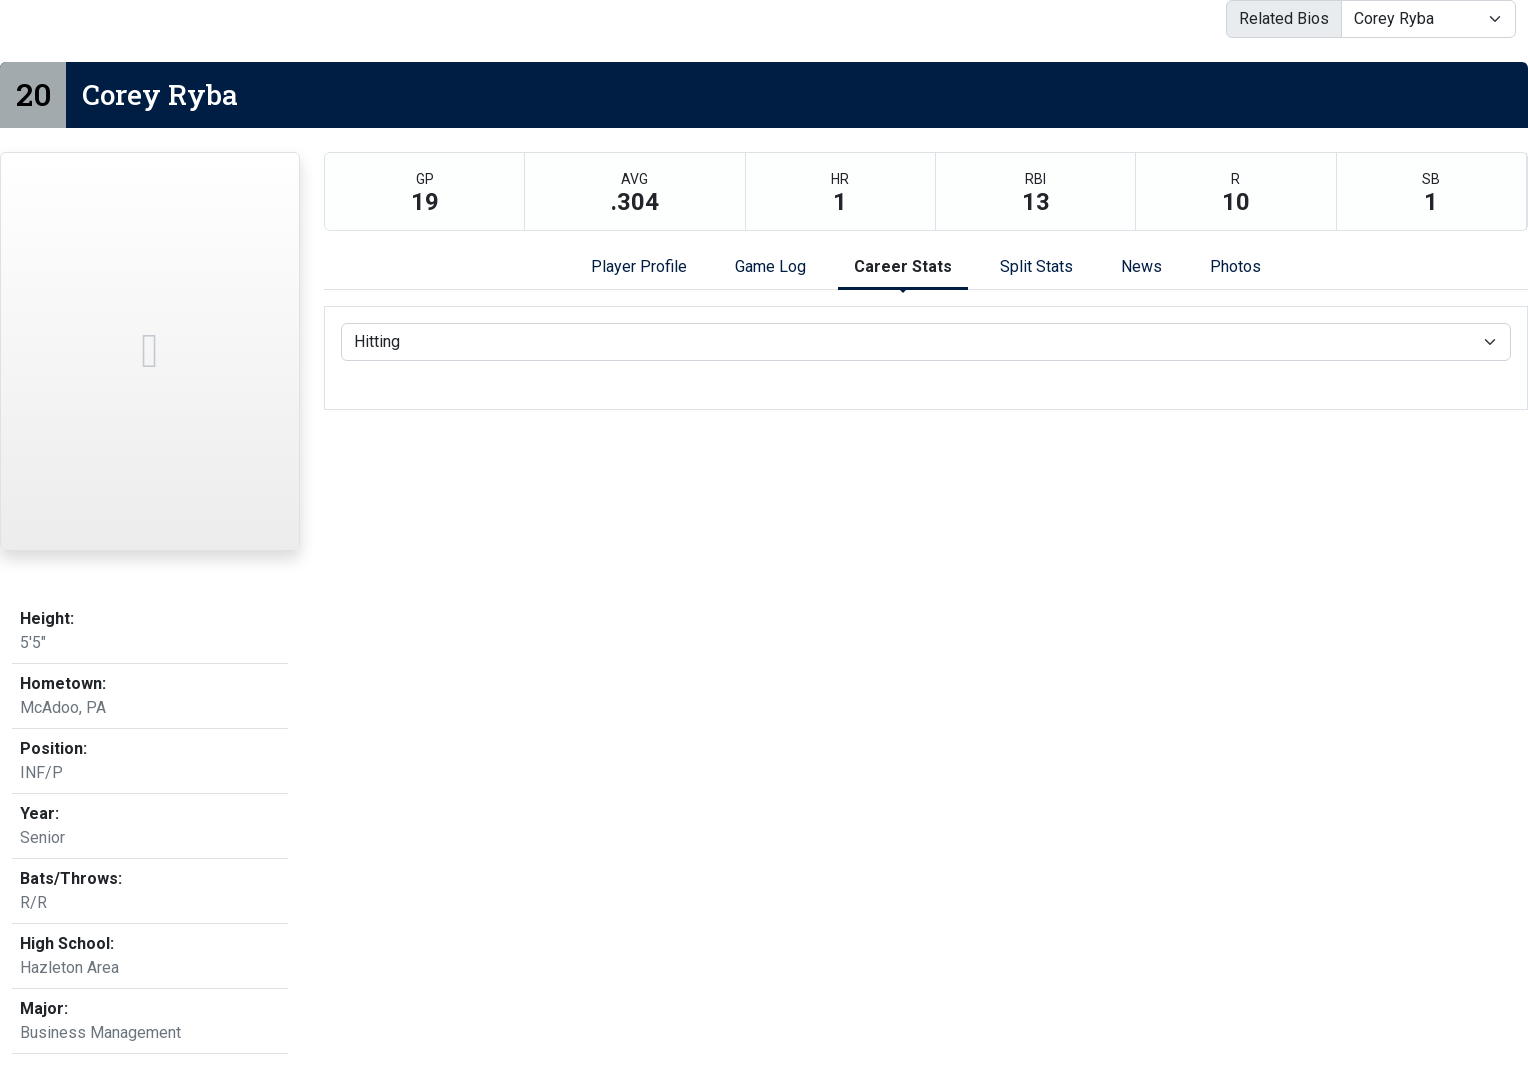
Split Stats (1036, 266)
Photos (1235, 266)
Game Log (770, 266)
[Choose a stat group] (926, 342)
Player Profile (639, 266)
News (1141, 266)
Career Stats (903, 266)
